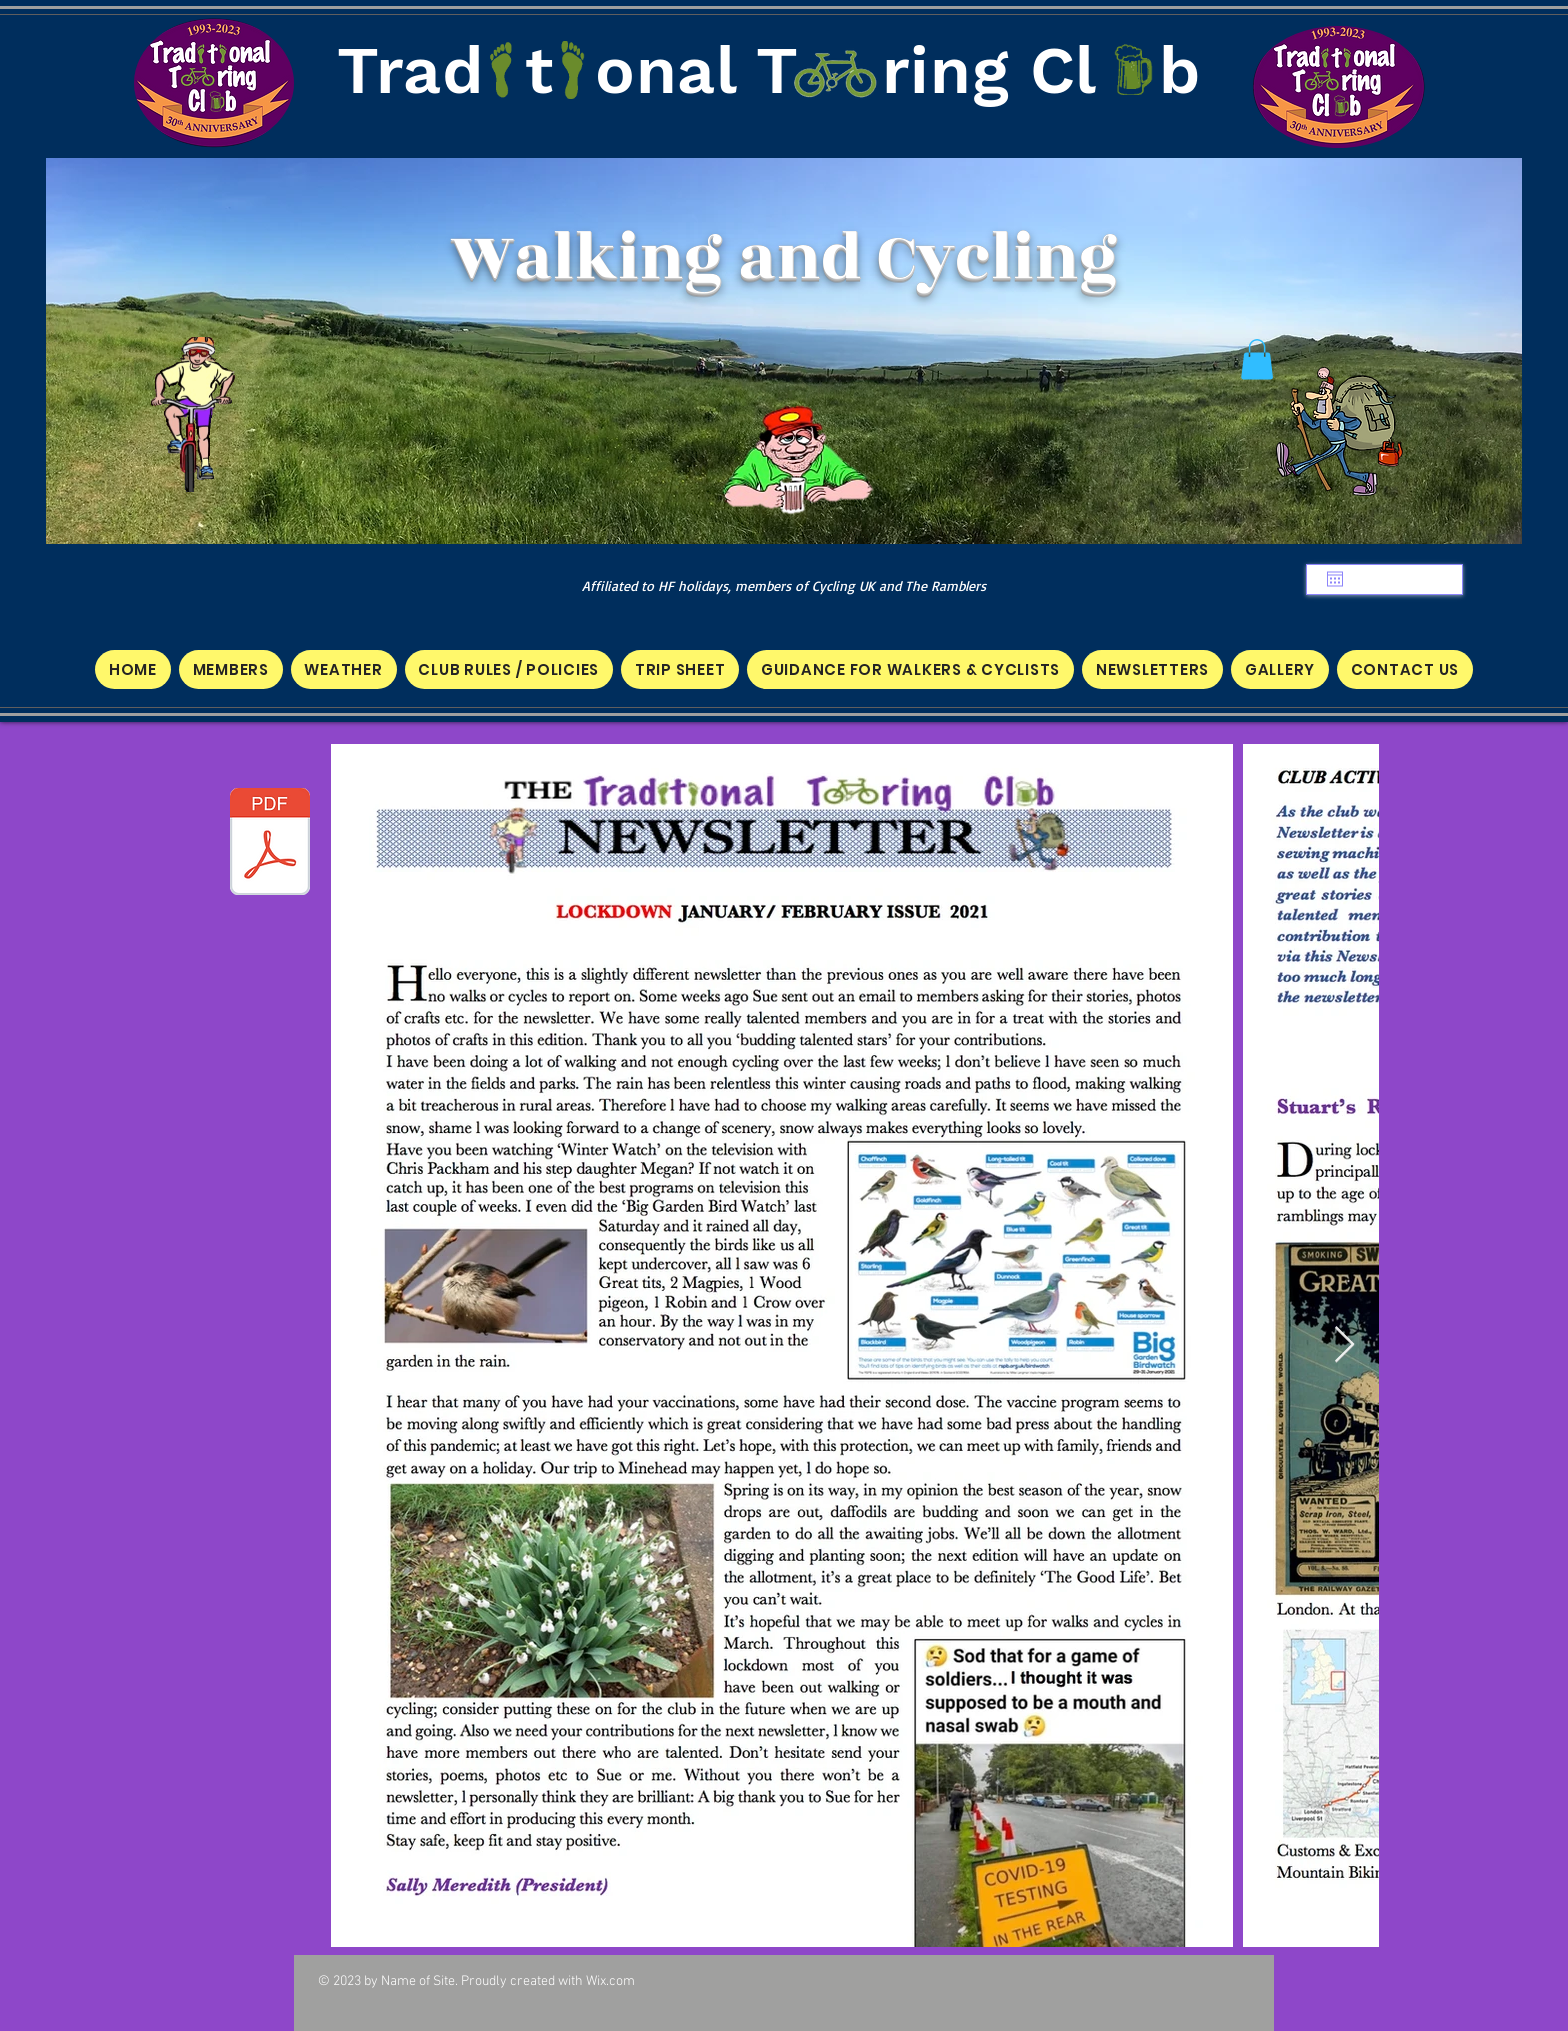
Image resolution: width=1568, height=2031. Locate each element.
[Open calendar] (1335, 579)
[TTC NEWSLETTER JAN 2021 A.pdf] (270, 844)
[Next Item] (1344, 1345)
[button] (1257, 359)
